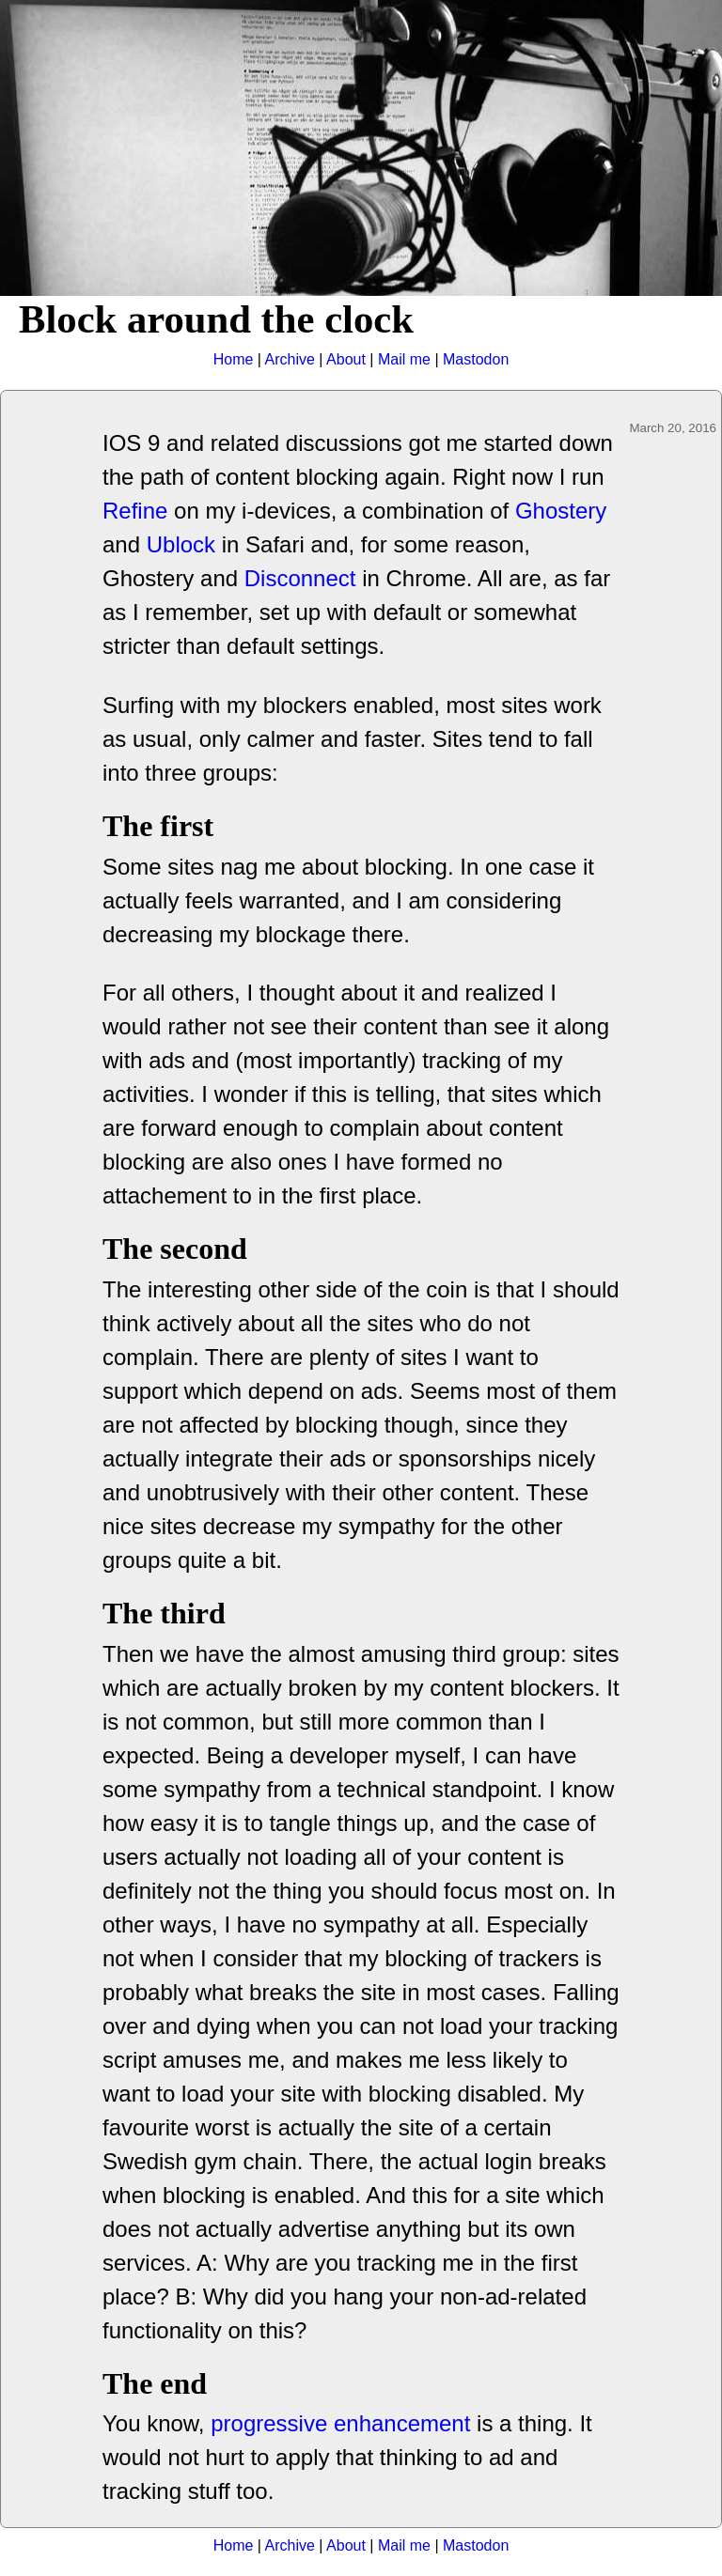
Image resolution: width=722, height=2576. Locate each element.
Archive (290, 359)
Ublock (181, 544)
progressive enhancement (340, 2423)
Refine (134, 510)
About (346, 359)
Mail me (404, 359)
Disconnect (300, 578)
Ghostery (560, 510)
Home (233, 359)
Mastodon (476, 359)
